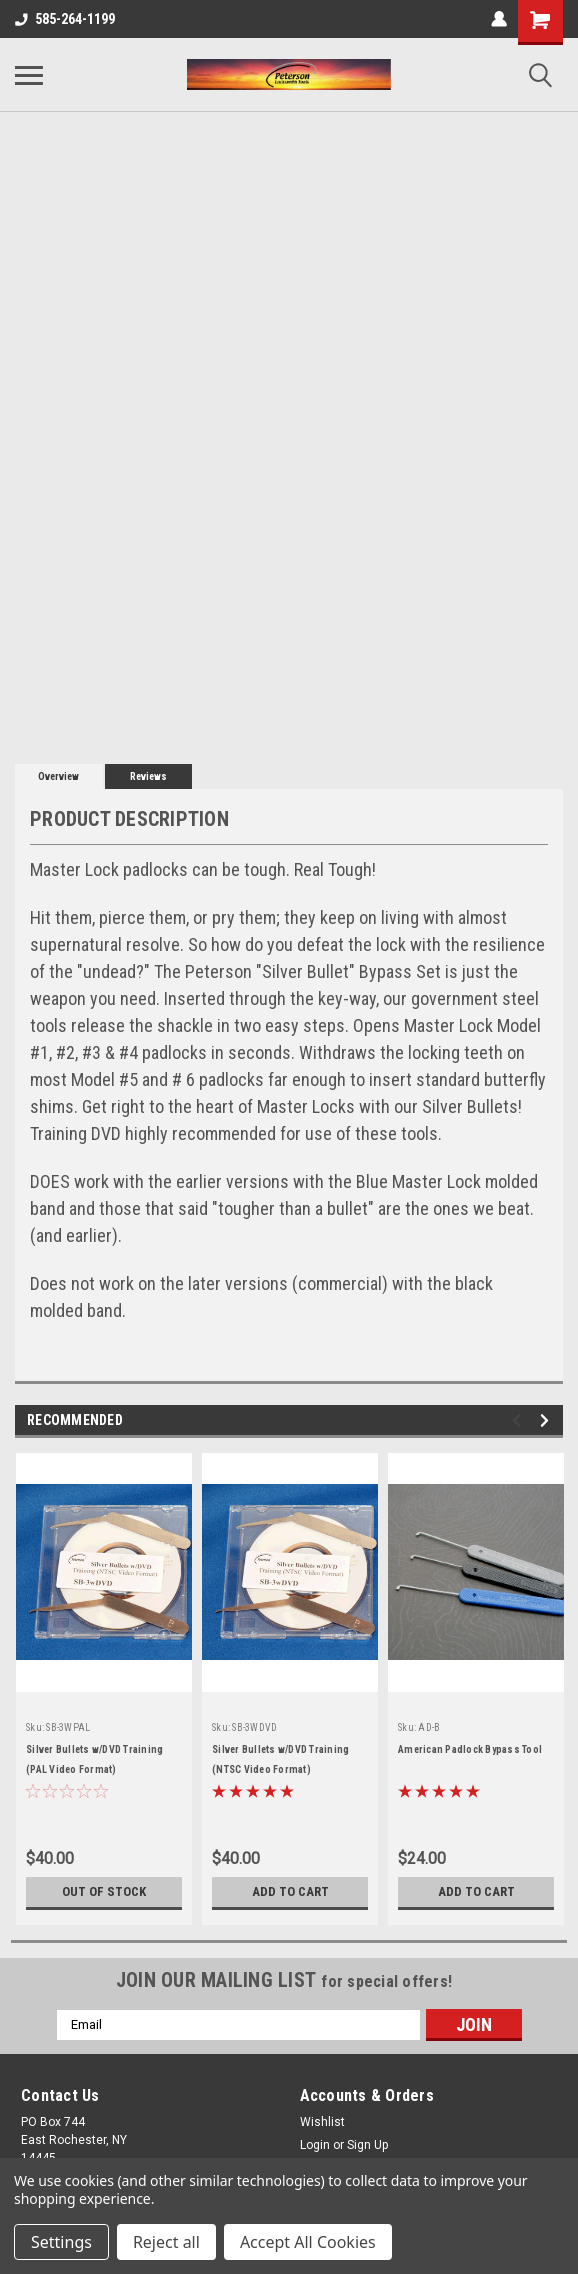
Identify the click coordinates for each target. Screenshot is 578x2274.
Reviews (148, 776)
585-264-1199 (65, 19)
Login (315, 2145)
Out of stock (104, 1892)
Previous (519, 1420)
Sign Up (367, 2145)
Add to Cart (290, 1892)
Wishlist (322, 2122)
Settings (61, 2242)
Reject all (166, 2242)
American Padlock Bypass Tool (470, 1749)
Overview (58, 776)
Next (547, 1420)
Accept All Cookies (308, 2242)
